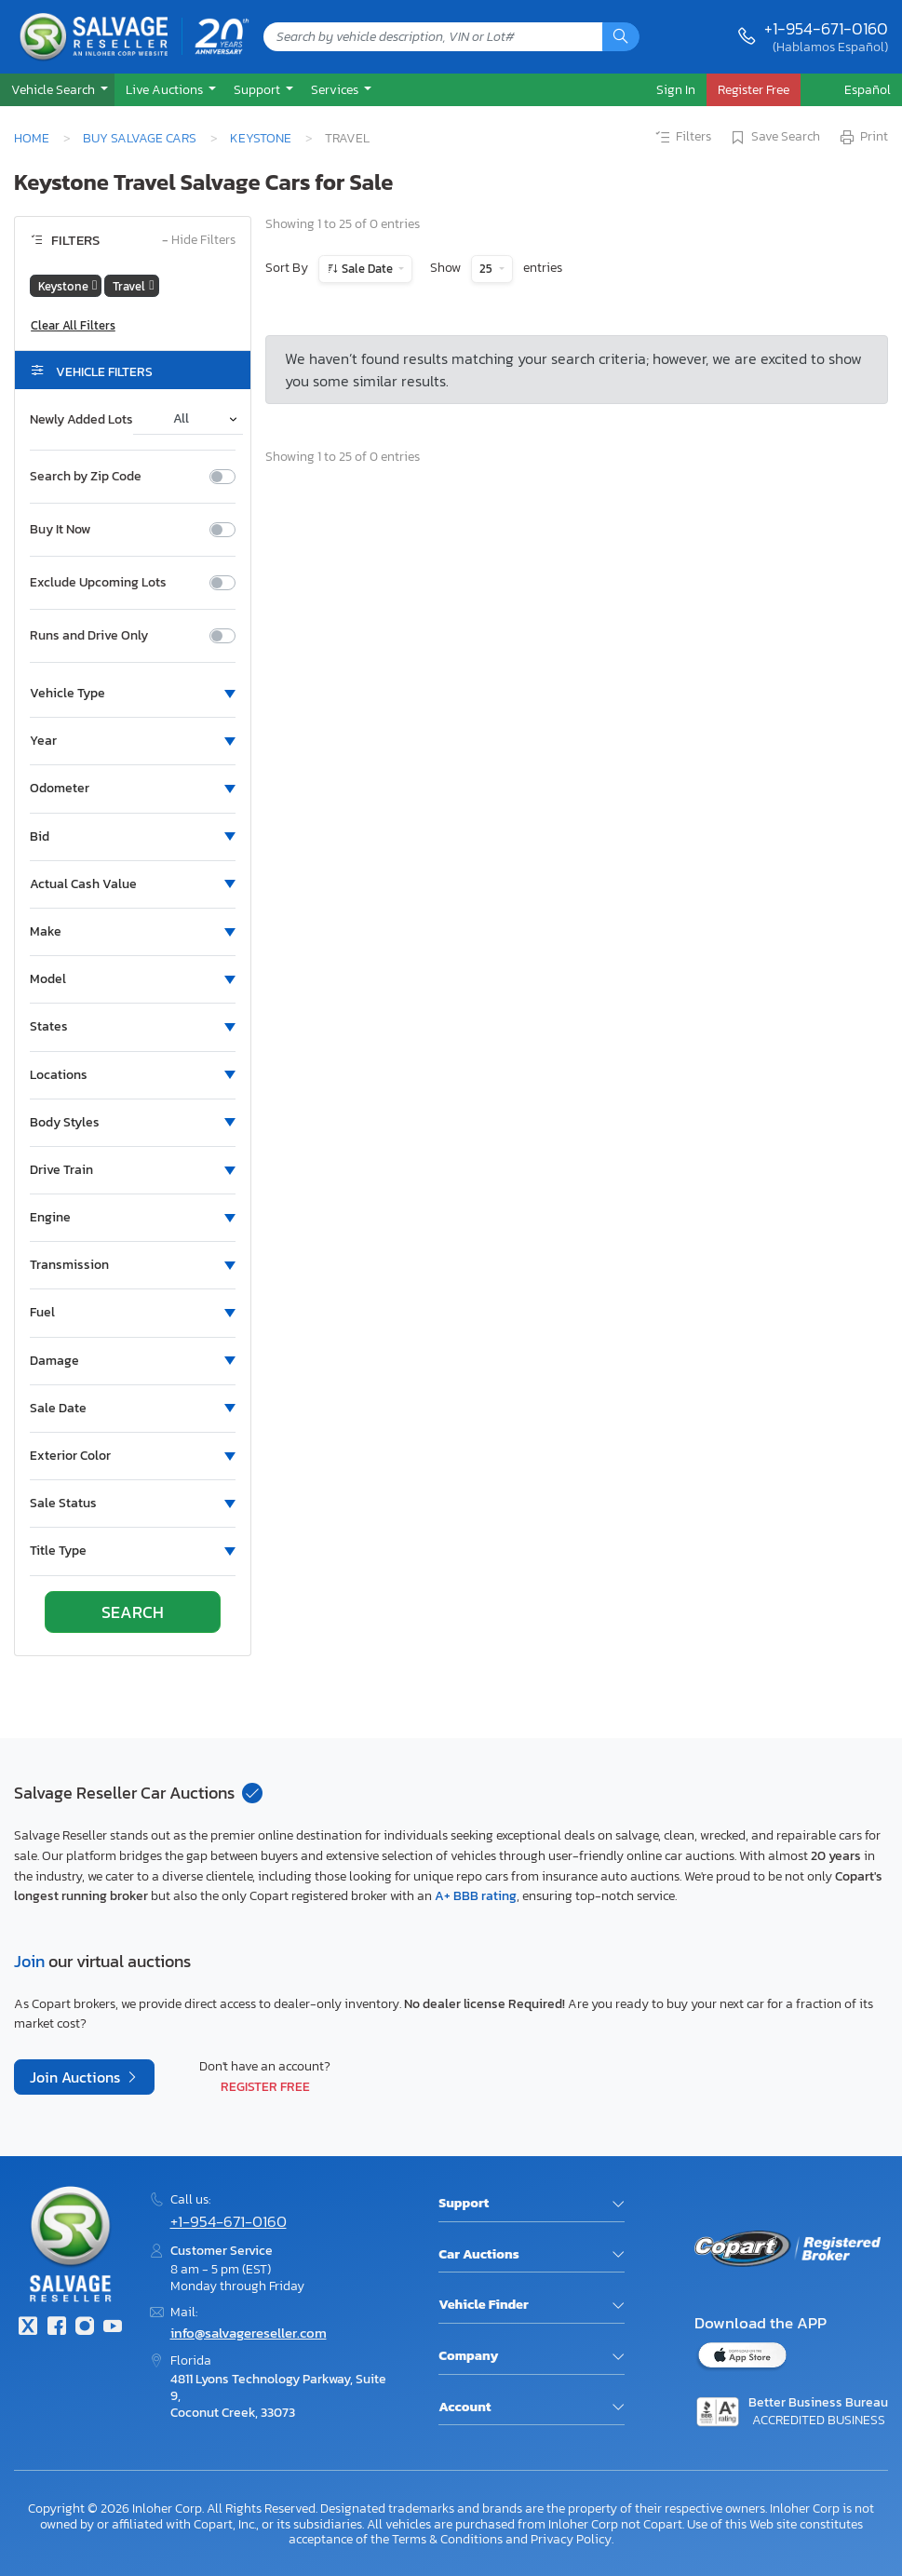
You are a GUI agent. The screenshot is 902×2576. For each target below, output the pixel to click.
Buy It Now (60, 529)
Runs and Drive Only (89, 635)
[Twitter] (28, 2328)
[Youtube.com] (113, 2328)
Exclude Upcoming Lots (98, 582)
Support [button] (258, 89)
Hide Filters (199, 241)
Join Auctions (77, 2077)
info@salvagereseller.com (248, 2332)
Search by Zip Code (85, 476)
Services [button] (336, 89)
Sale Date (367, 268)
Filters (682, 137)
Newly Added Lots (81, 419)
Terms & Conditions (447, 2538)
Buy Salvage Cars (139, 137)
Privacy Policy (571, 2538)
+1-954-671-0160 (826, 28)
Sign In (675, 89)
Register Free (265, 2086)
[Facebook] (56, 2328)
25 (487, 268)
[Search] (620, 36)
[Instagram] (85, 2328)
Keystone (260, 137)
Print (863, 137)
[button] (57, 90)
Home (31, 137)
